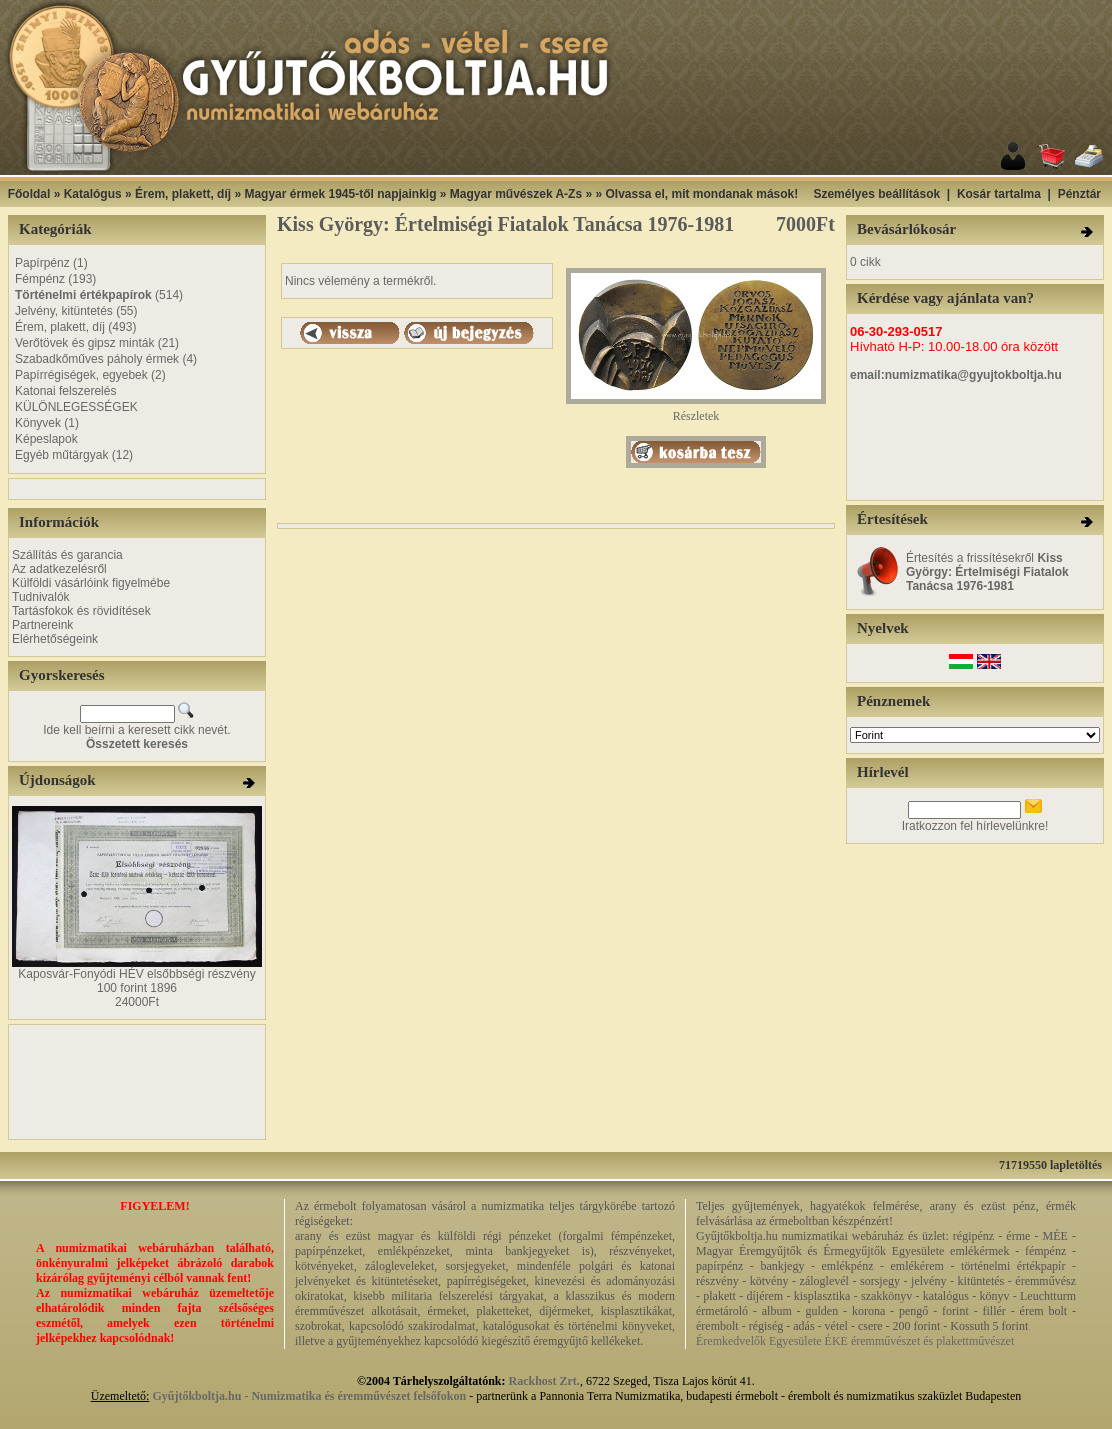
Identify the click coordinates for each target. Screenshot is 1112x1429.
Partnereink (42, 625)
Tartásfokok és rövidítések (81, 611)
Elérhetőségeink (55, 639)
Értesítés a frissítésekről (987, 572)
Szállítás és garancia (67, 555)
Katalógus (93, 194)
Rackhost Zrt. (544, 1381)
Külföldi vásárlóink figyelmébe (91, 583)
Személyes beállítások (876, 194)
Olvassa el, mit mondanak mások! (701, 194)
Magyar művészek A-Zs (516, 194)
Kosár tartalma (999, 194)
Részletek (696, 410)
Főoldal (29, 194)
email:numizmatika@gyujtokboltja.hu (956, 375)
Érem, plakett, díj (183, 194)
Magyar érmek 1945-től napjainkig (340, 194)
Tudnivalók (41, 597)
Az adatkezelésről (59, 569)
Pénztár (1079, 194)
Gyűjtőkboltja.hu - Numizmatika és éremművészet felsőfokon (309, 1396)
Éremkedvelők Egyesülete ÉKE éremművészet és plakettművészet (855, 1341)
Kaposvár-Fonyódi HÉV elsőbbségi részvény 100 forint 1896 (136, 981)
